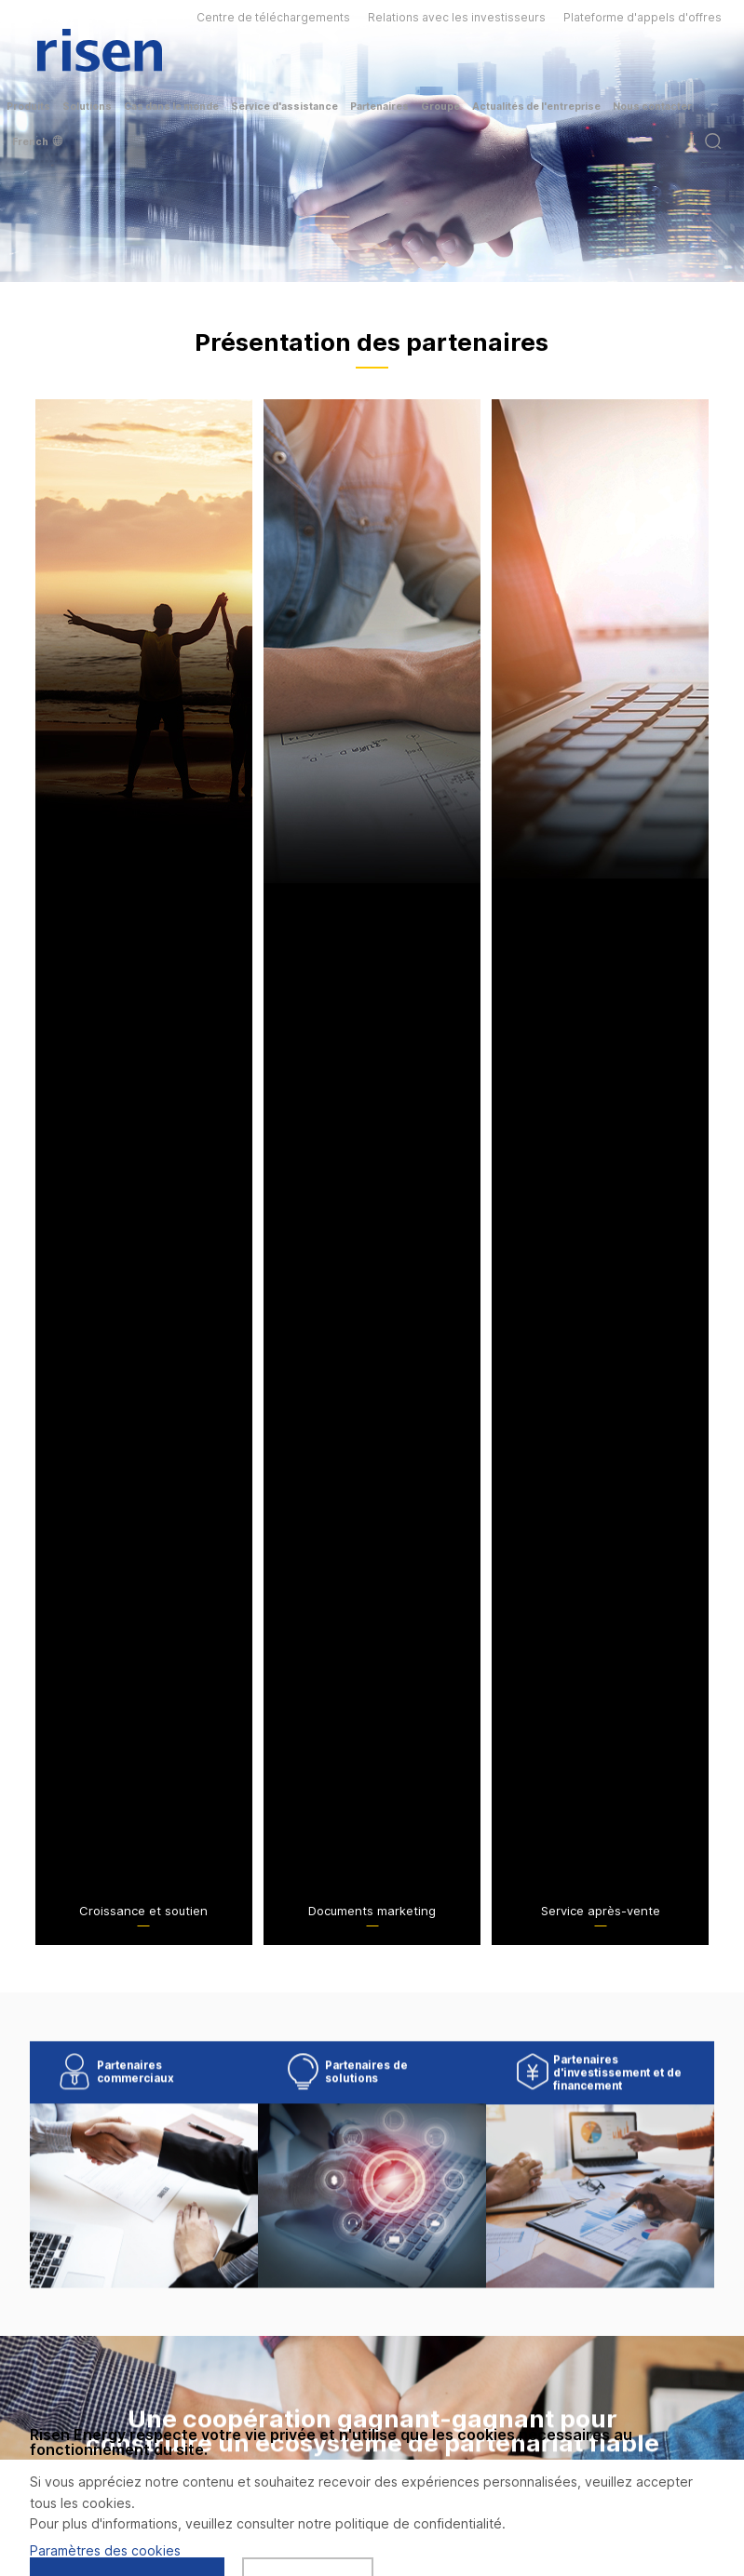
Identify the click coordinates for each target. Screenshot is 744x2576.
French (37, 142)
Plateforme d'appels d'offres (642, 17)
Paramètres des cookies (105, 2550)
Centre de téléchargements (273, 17)
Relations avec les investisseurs (457, 17)
